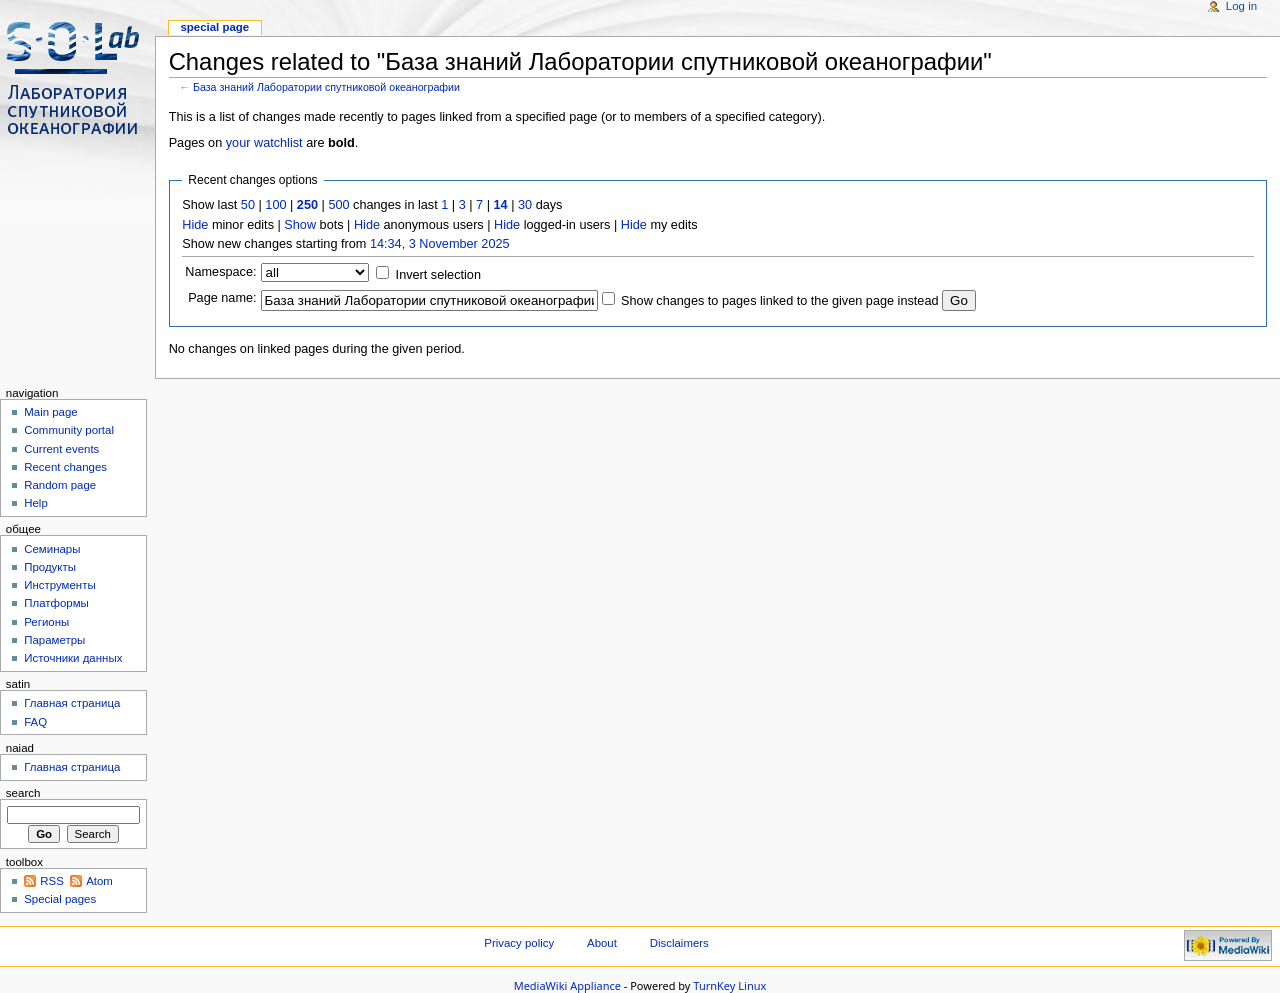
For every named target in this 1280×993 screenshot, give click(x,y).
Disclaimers (679, 943)
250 (307, 205)
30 (525, 205)
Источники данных (73, 658)
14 (501, 205)
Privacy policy (519, 943)
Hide (195, 225)
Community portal (69, 430)
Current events (61, 449)
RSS (52, 881)
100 (275, 205)
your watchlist (264, 143)
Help (36, 503)
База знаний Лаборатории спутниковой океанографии (326, 87)
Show (300, 225)
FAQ (35, 722)
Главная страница (72, 703)
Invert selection (438, 275)
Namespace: (220, 272)
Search (23, 793)
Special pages (60, 899)
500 (338, 205)
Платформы (56, 603)
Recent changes (65, 467)
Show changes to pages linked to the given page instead (779, 301)
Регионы (46, 622)
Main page (51, 412)
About (603, 943)
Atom (99, 881)
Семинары (52, 549)
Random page (60, 485)
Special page (214, 27)
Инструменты (59, 585)
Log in (1241, 6)
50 (248, 205)
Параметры (54, 640)
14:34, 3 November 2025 (440, 244)
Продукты (50, 567)
